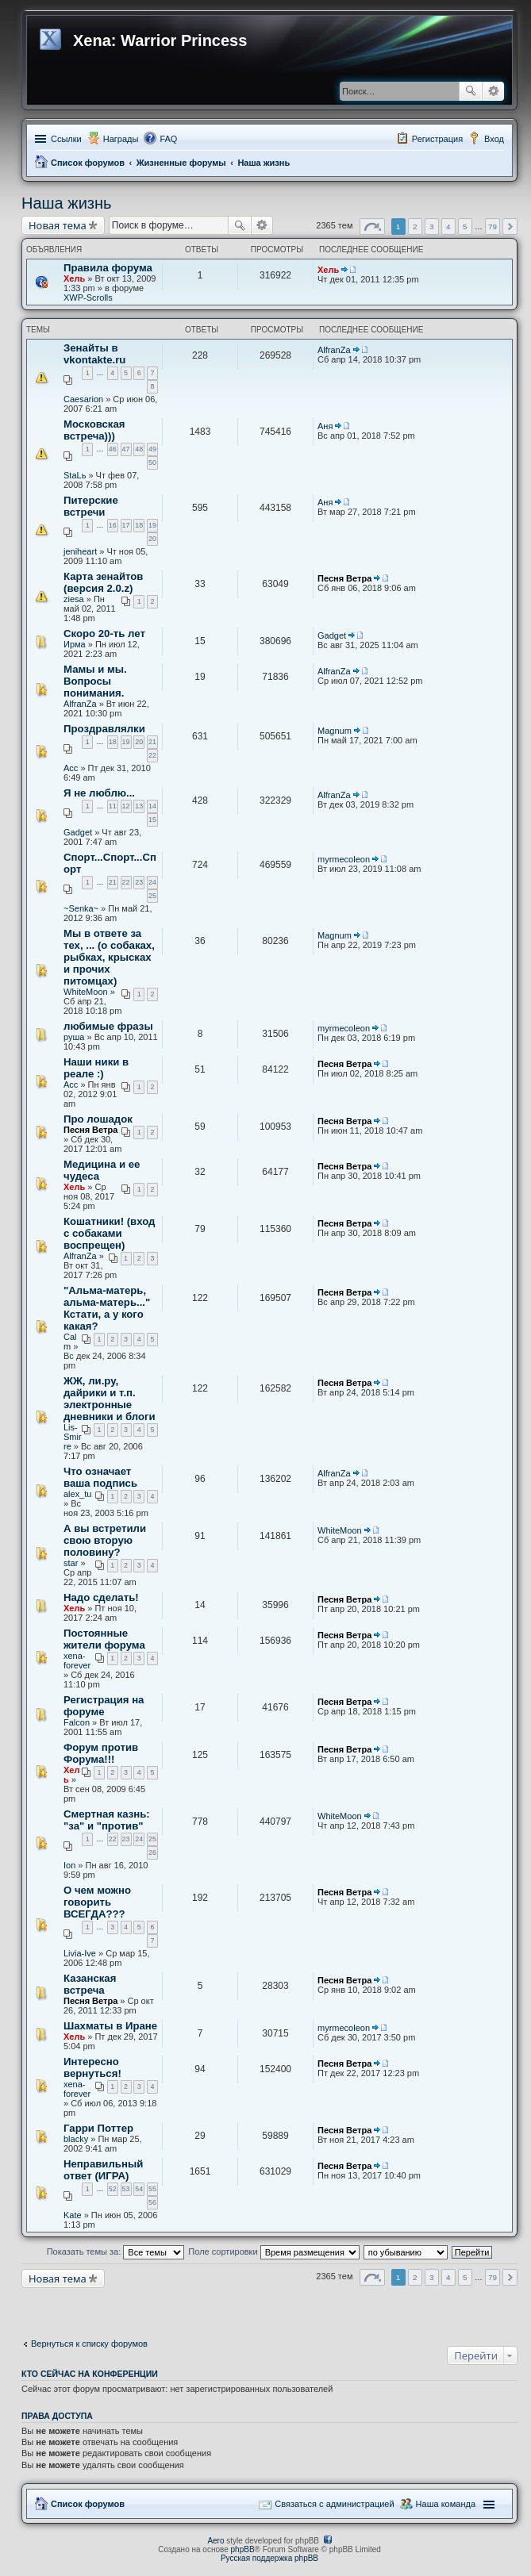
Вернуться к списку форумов (89, 2343)
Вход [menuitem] (494, 139)
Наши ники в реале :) (96, 1068)
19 (152, 525)
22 (152, 755)
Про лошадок (98, 1119)
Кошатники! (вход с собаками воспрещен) (109, 1233)
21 (152, 742)
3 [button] (431, 226)
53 (126, 2189)
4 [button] (448, 226)
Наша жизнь (263, 162)
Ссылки (66, 139)
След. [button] (510, 226)
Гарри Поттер (98, 2128)
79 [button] (492, 226)
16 (113, 525)
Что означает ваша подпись (100, 1477)
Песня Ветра (344, 578)
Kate (72, 2215)
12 (126, 806)
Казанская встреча (89, 1984)
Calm (70, 1341)
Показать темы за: (116, 2251)
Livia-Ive (79, 1953)
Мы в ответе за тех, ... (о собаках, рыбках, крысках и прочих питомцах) (109, 957)
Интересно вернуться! (92, 2067)
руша (73, 1037)
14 (152, 806)
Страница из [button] (372, 226)
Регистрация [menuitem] (437, 139)
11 (113, 806)
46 (113, 449)
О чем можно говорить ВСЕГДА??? (97, 1902)
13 (139, 806)
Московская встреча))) (94, 430)
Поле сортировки (273, 2251)
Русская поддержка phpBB (269, 2558)
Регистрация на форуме (103, 1706)
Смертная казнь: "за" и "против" (106, 1820)
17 (126, 525)
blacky (75, 2139)
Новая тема (58, 225)
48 (139, 449)
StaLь (74, 475)
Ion (69, 1865)
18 (139, 525)
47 (126, 449)
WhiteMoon (85, 991)
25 (152, 896)
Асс (70, 768)
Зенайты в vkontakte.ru (94, 354)
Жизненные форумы (181, 162)
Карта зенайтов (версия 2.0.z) (103, 582)
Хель (74, 278)
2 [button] (415, 226)
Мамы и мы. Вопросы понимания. (95, 681)
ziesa (73, 599)
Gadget (331, 635)
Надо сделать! (101, 1597)
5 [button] (465, 226)
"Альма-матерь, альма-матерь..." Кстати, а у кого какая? (106, 1308)
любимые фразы (108, 1026)
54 (139, 2189)
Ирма (74, 644)
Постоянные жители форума (104, 1639)
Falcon (76, 1722)
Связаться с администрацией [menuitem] (334, 2504)
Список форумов (88, 162)
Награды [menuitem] (121, 139)
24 (152, 882)
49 (152, 449)
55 (152, 2189)
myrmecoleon (343, 859)
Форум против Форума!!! (100, 1753)
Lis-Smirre (72, 1436)
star (70, 1563)
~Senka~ (80, 908)
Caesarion (83, 399)
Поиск (471, 91)
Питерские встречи (90, 506)
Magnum (334, 730)
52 (113, 2189)
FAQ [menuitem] (168, 139)
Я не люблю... (99, 793)
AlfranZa (334, 350)
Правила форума (107, 268)
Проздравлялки (104, 729)
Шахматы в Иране (110, 2026)
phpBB (243, 2549)
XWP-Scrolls (88, 297)
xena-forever (76, 1660)
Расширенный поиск (493, 91)
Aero (215, 2540)
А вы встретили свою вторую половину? (104, 1540)
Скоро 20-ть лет (104, 633)
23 (139, 882)
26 (152, 1852)
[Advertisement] (148, 2308)
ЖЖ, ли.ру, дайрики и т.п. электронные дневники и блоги (109, 1398)
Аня (325, 426)
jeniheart (80, 551)
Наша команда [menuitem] (445, 2504)
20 (152, 539)
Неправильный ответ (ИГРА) (103, 2170)
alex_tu (77, 1494)
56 (152, 2202)
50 (152, 462)
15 (152, 819)
